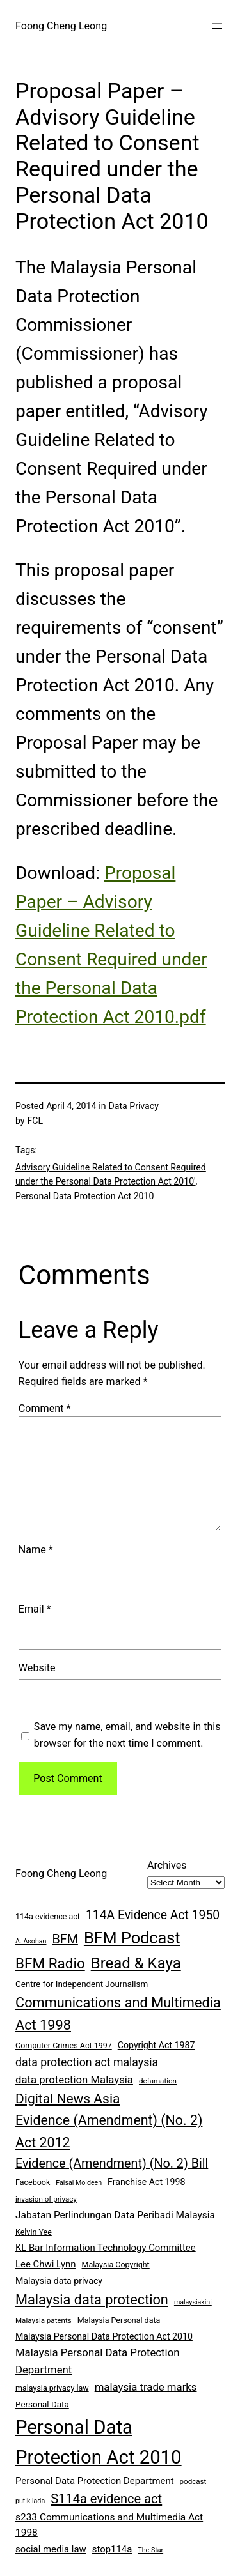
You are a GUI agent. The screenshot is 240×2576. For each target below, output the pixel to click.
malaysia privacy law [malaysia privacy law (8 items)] (52, 2388)
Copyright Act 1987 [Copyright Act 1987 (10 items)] (156, 2045)
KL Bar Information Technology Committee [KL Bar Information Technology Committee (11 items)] (105, 2247)
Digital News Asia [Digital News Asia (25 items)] (67, 2098)
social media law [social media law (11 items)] (50, 2549)
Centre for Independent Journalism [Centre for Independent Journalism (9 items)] (81, 1984)
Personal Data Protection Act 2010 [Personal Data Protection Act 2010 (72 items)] (98, 2442)
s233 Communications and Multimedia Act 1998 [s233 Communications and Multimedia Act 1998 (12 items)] (109, 2525)
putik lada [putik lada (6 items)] (30, 2501)
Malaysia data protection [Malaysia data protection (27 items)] (91, 2300)
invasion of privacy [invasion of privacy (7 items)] (46, 2199)
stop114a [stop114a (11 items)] (112, 2549)
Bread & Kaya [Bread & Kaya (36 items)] (136, 1963)
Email (35, 1609)
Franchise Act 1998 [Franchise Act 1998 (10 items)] (146, 2182)
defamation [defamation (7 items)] (158, 2080)
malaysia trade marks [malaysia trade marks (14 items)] (146, 2386)
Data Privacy (134, 1106)
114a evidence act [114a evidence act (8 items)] (47, 1916)
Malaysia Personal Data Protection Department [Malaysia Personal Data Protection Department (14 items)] (97, 2361)
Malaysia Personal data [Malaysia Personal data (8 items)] (119, 2320)
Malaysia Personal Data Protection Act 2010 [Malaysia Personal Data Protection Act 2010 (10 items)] (104, 2336)
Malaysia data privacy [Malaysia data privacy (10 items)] (58, 2281)
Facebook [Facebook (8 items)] (32, 2182)
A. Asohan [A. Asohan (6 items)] (30, 1941)
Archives (167, 1865)
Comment (45, 1408)
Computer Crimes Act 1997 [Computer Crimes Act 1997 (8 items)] (63, 2045)
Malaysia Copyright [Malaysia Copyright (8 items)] (116, 2264)
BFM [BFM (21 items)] (64, 1939)
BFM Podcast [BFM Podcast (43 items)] (132, 1938)
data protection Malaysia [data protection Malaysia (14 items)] (74, 2079)
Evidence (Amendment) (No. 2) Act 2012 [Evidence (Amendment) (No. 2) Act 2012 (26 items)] (108, 2131)
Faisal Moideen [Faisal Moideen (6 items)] (79, 2183)
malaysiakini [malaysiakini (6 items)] (193, 2302)
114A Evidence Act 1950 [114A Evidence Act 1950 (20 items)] (153, 1915)
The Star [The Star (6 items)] (150, 2550)
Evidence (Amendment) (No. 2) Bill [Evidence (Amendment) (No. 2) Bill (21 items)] (111, 2163)
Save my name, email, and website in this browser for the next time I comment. (127, 1735)
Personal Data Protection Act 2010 (84, 1196)
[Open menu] (217, 26)
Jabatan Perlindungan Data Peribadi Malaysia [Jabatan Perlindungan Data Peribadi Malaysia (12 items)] (115, 2215)
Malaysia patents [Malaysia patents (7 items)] (43, 2320)
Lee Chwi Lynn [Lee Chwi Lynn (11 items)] (45, 2264)
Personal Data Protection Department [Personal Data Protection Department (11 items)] (94, 2481)
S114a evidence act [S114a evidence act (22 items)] (106, 2498)
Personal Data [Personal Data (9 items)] (42, 2404)
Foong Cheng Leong (61, 26)
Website (37, 1668)
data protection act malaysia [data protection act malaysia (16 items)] (86, 2062)
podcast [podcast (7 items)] (193, 2481)
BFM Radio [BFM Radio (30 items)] (50, 1963)
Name (36, 1550)
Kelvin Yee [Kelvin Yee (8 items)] (33, 2232)
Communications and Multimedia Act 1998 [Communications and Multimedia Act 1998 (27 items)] (118, 2014)
